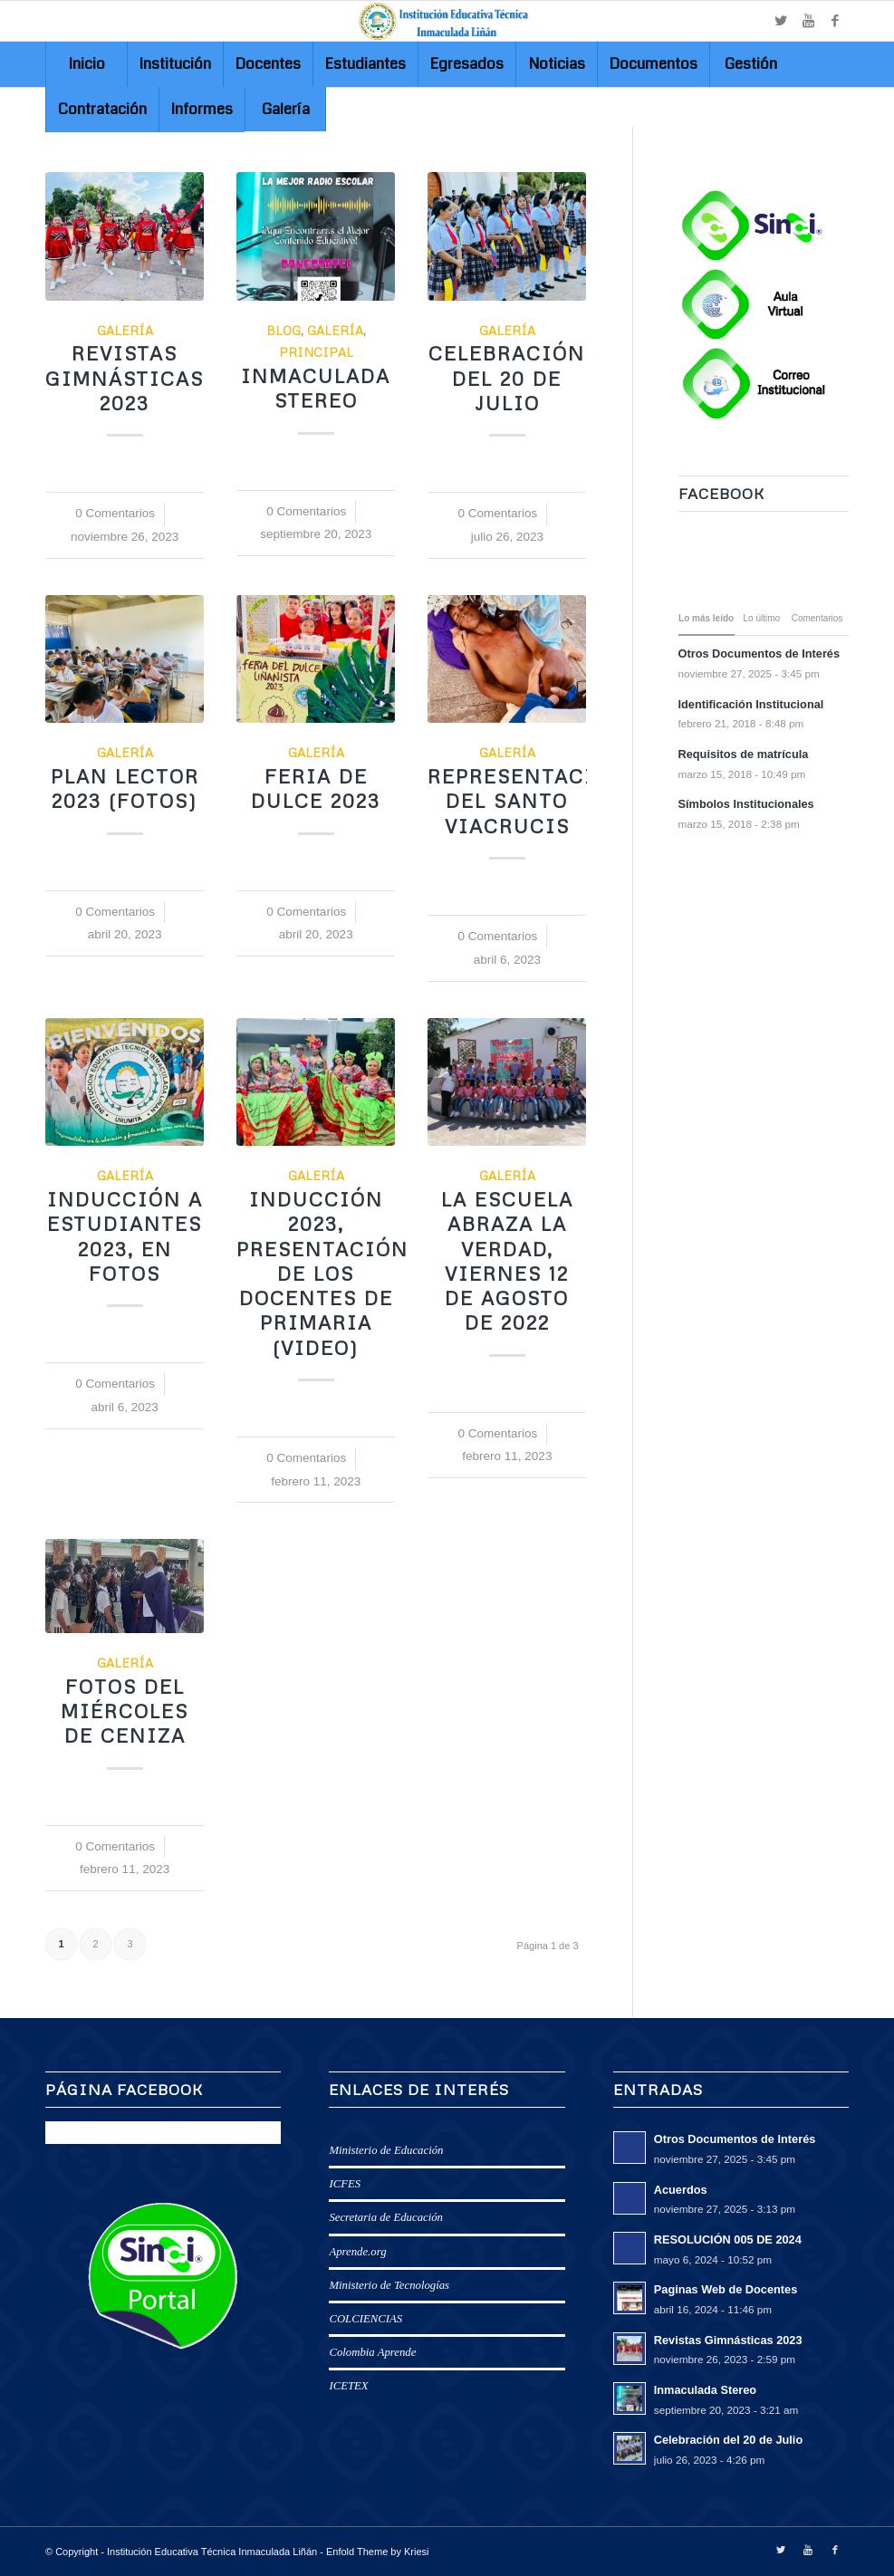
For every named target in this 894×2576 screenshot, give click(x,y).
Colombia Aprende (372, 2352)
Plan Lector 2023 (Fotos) (125, 788)
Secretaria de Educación (386, 2217)
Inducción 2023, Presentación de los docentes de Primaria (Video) (322, 1273)
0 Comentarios (115, 513)
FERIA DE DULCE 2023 (315, 788)
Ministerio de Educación (386, 2150)
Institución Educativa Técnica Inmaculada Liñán (212, 2551)
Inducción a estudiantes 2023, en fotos (125, 1236)
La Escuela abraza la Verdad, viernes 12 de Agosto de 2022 (507, 1260)
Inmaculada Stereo (315, 388)
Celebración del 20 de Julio (506, 378)
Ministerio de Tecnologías (389, 2285)
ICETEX (348, 2385)
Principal (316, 352)
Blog (283, 330)
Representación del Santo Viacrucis (528, 801)
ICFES (344, 2183)
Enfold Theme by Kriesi (377, 2551)
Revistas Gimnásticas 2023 (124, 378)
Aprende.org (357, 2251)
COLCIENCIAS (365, 2318)
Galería (125, 330)
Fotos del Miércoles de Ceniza (124, 1711)
